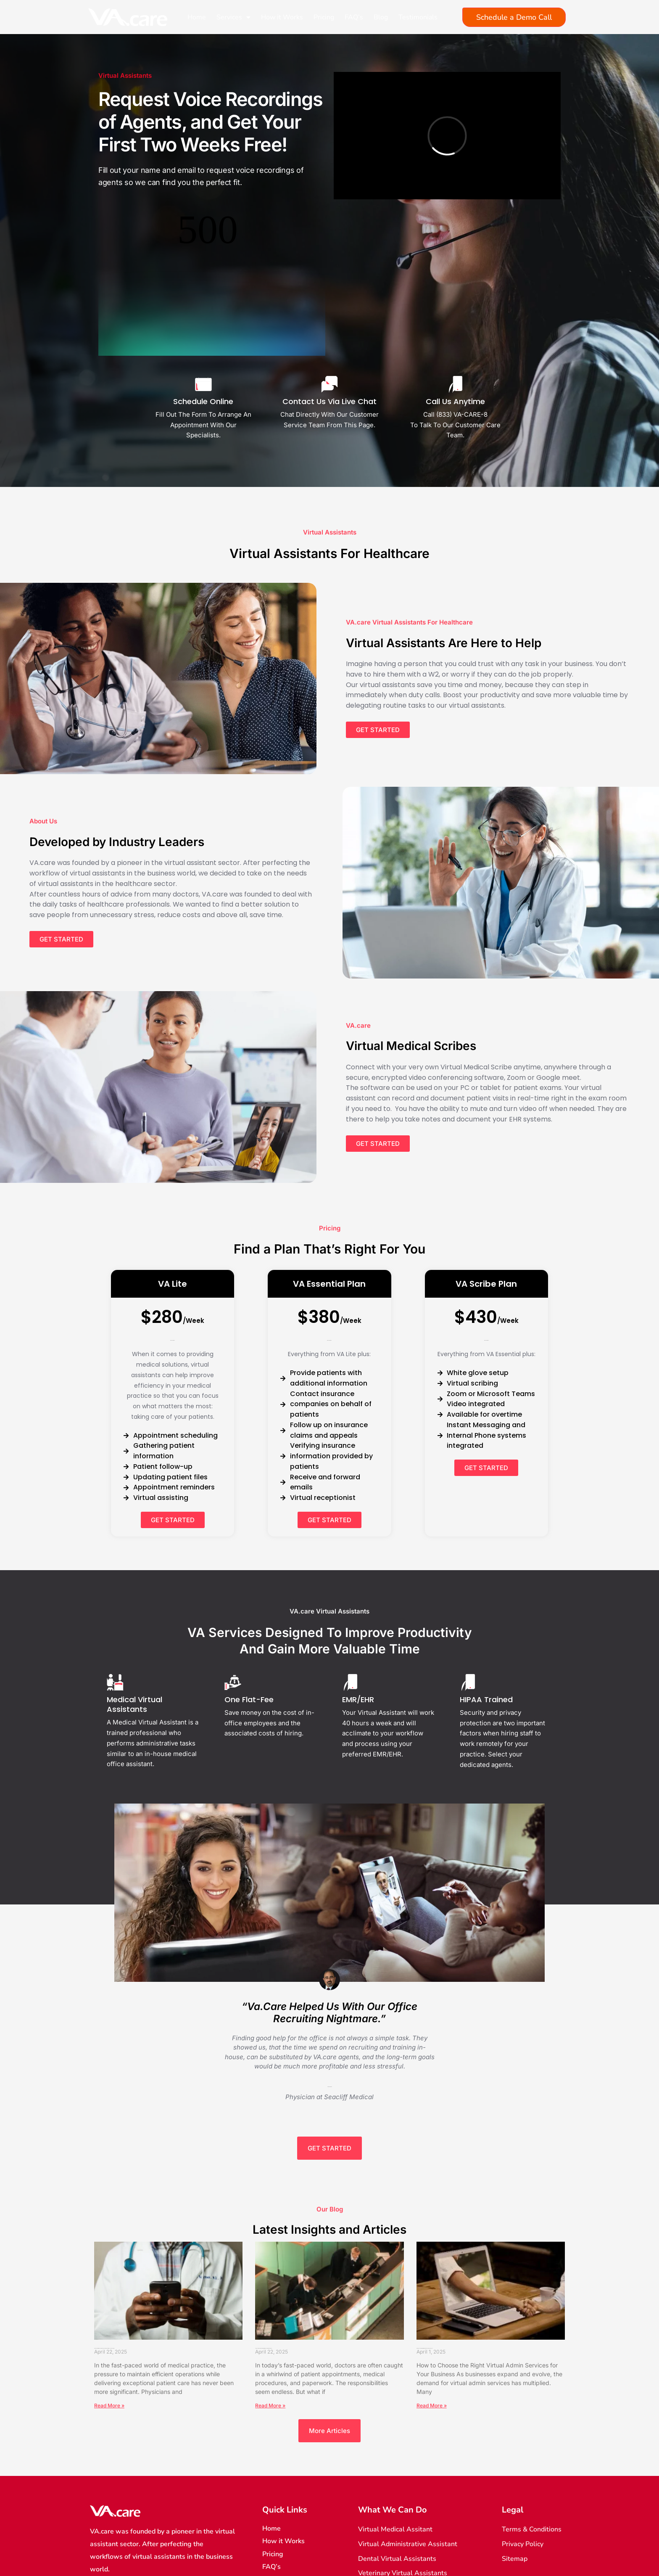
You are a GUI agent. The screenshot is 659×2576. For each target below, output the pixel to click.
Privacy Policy (283, 2511)
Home (196, 17)
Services (233, 17)
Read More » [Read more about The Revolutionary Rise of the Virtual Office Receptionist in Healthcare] (270, 2325)
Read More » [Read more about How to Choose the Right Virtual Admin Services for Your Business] (431, 2325)
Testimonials (418, 17)
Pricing (324, 17)
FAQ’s (354, 17)
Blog (381, 17)
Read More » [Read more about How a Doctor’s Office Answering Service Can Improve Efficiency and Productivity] (109, 2325)
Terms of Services (289, 2498)
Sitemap (275, 2523)
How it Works (282, 17)
